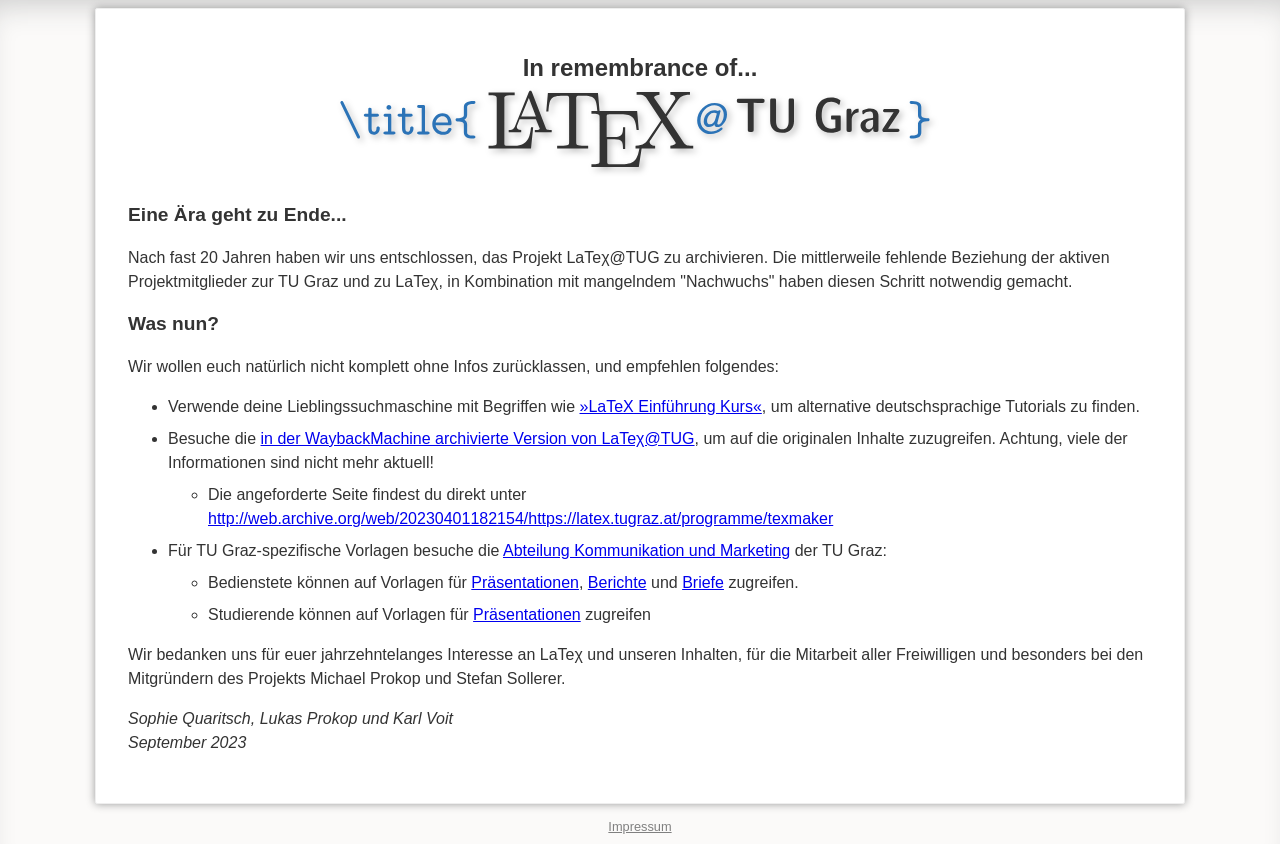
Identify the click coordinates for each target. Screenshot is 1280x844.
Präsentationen (525, 582)
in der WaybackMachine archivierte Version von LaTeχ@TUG (478, 438)
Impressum (639, 826)
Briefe (703, 582)
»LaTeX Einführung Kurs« (671, 406)
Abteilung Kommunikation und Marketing (646, 550)
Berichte (617, 582)
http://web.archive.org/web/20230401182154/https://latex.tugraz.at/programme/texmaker (520, 518)
